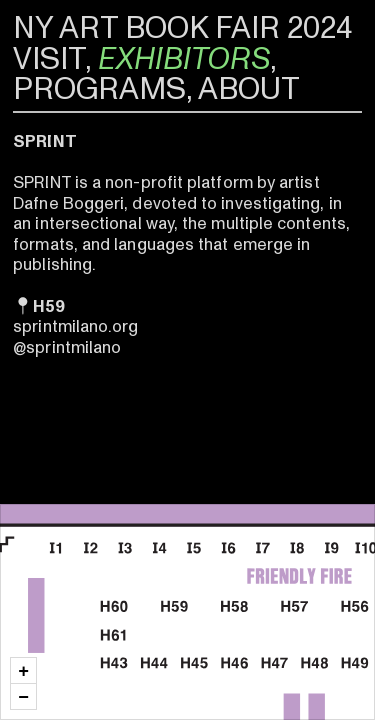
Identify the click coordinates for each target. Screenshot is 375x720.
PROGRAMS (99, 89)
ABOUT (249, 89)
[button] (23, 670)
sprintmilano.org (75, 326)
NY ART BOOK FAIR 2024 (182, 28)
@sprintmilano (67, 347)
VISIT (49, 59)
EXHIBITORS (184, 59)
